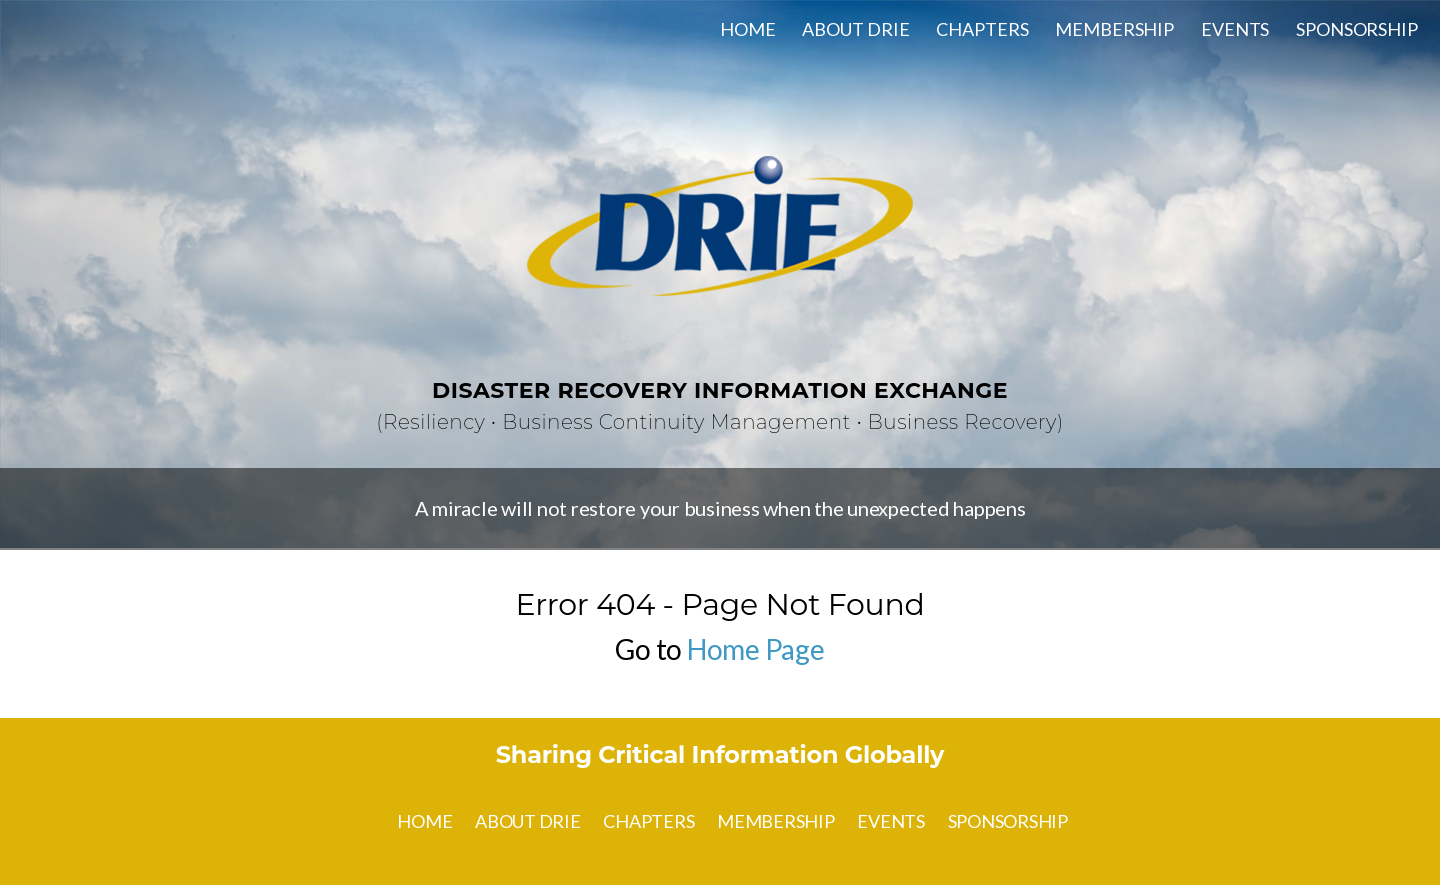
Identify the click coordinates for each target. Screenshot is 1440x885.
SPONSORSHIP (1357, 29)
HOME (748, 29)
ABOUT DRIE (855, 29)
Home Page (756, 649)
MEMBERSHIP (1114, 29)
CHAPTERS (982, 29)
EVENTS (1235, 29)
